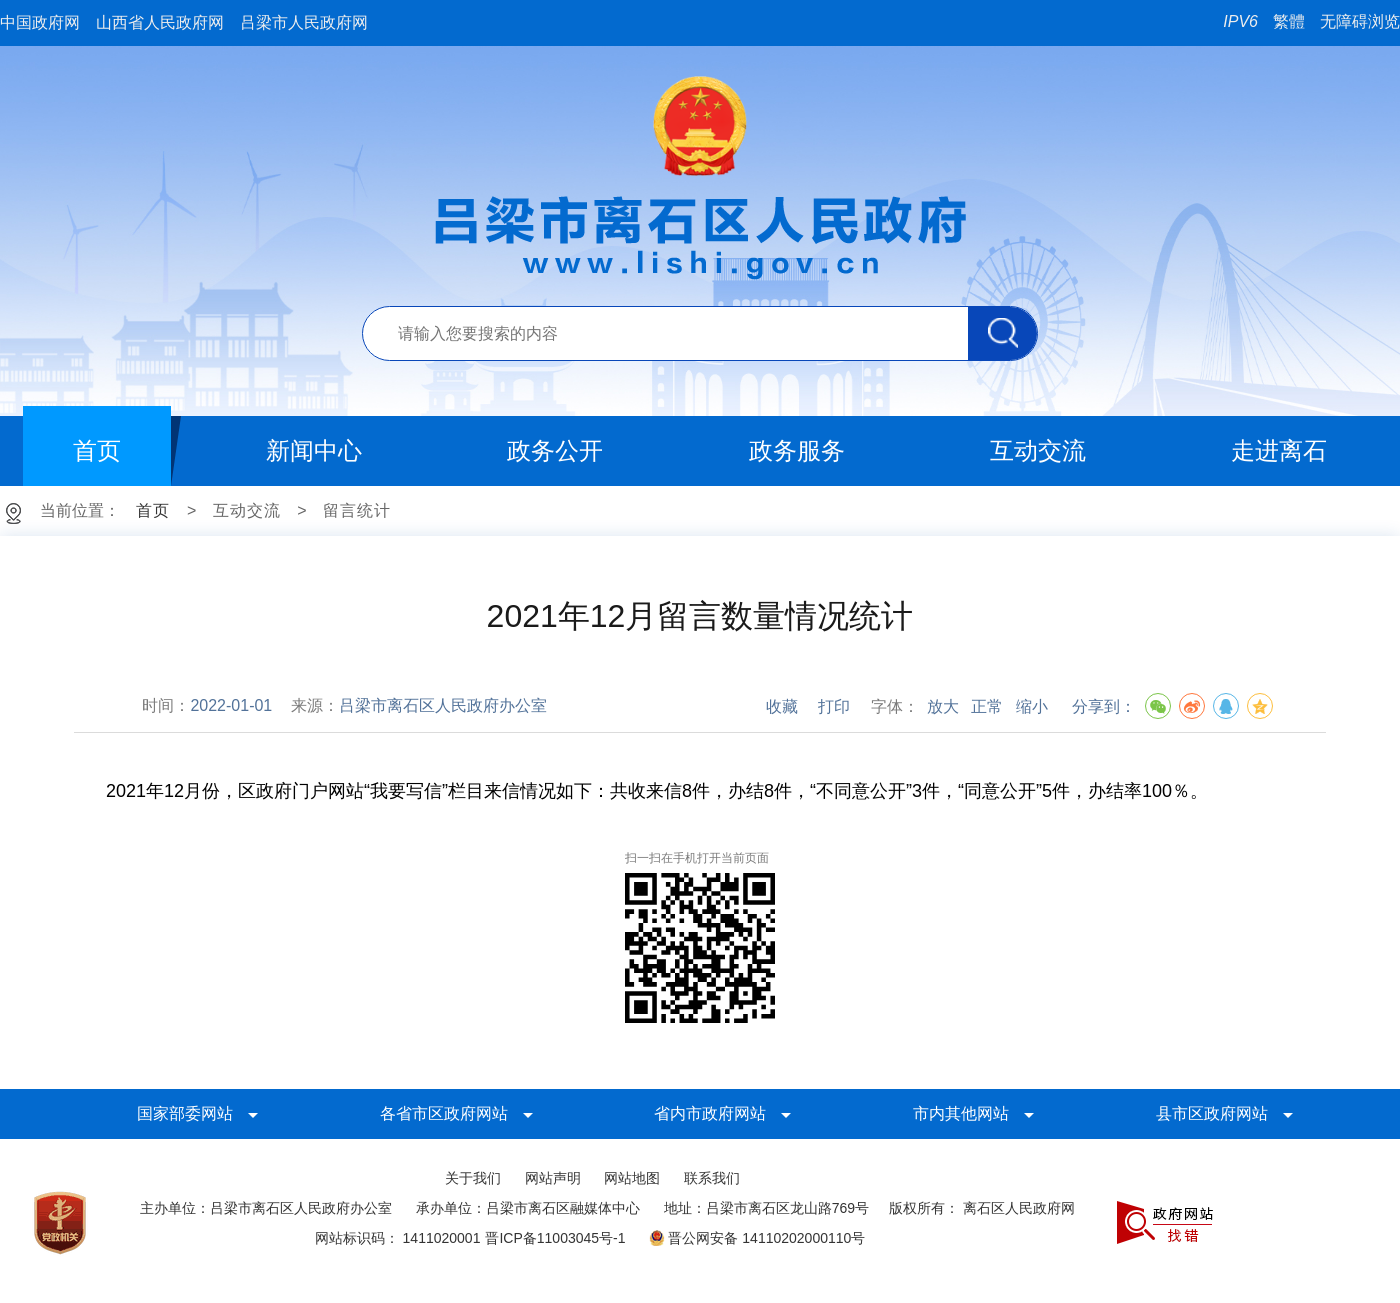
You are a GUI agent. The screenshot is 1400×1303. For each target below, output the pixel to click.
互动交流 (247, 510)
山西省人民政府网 (160, 22)
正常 (987, 706)
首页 (153, 510)
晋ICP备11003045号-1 (555, 1238)
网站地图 (632, 1178)
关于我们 (473, 1178)
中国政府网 (40, 22)
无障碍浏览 (1360, 21)
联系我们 (712, 1178)
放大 (943, 706)
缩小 (1032, 706)
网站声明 (553, 1178)
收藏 (782, 706)
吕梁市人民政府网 (304, 22)
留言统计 (357, 510)
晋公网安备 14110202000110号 (757, 1238)
